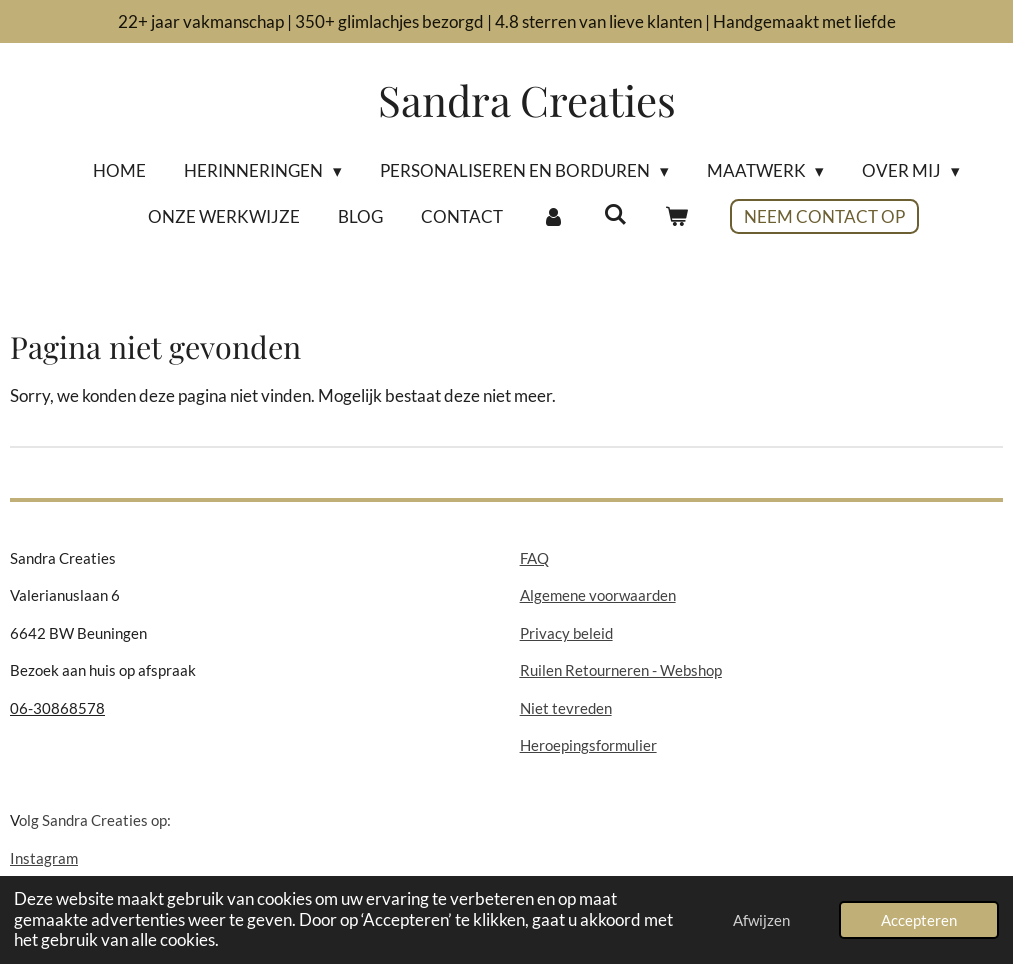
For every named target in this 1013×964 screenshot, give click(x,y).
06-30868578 (57, 708)
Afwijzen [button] (761, 920)
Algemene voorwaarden (598, 595)
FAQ (534, 558)
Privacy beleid (566, 633)
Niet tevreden (566, 708)
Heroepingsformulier (588, 745)
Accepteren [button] (919, 920)
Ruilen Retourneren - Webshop (621, 670)
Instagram (44, 858)
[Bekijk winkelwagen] (677, 217)
